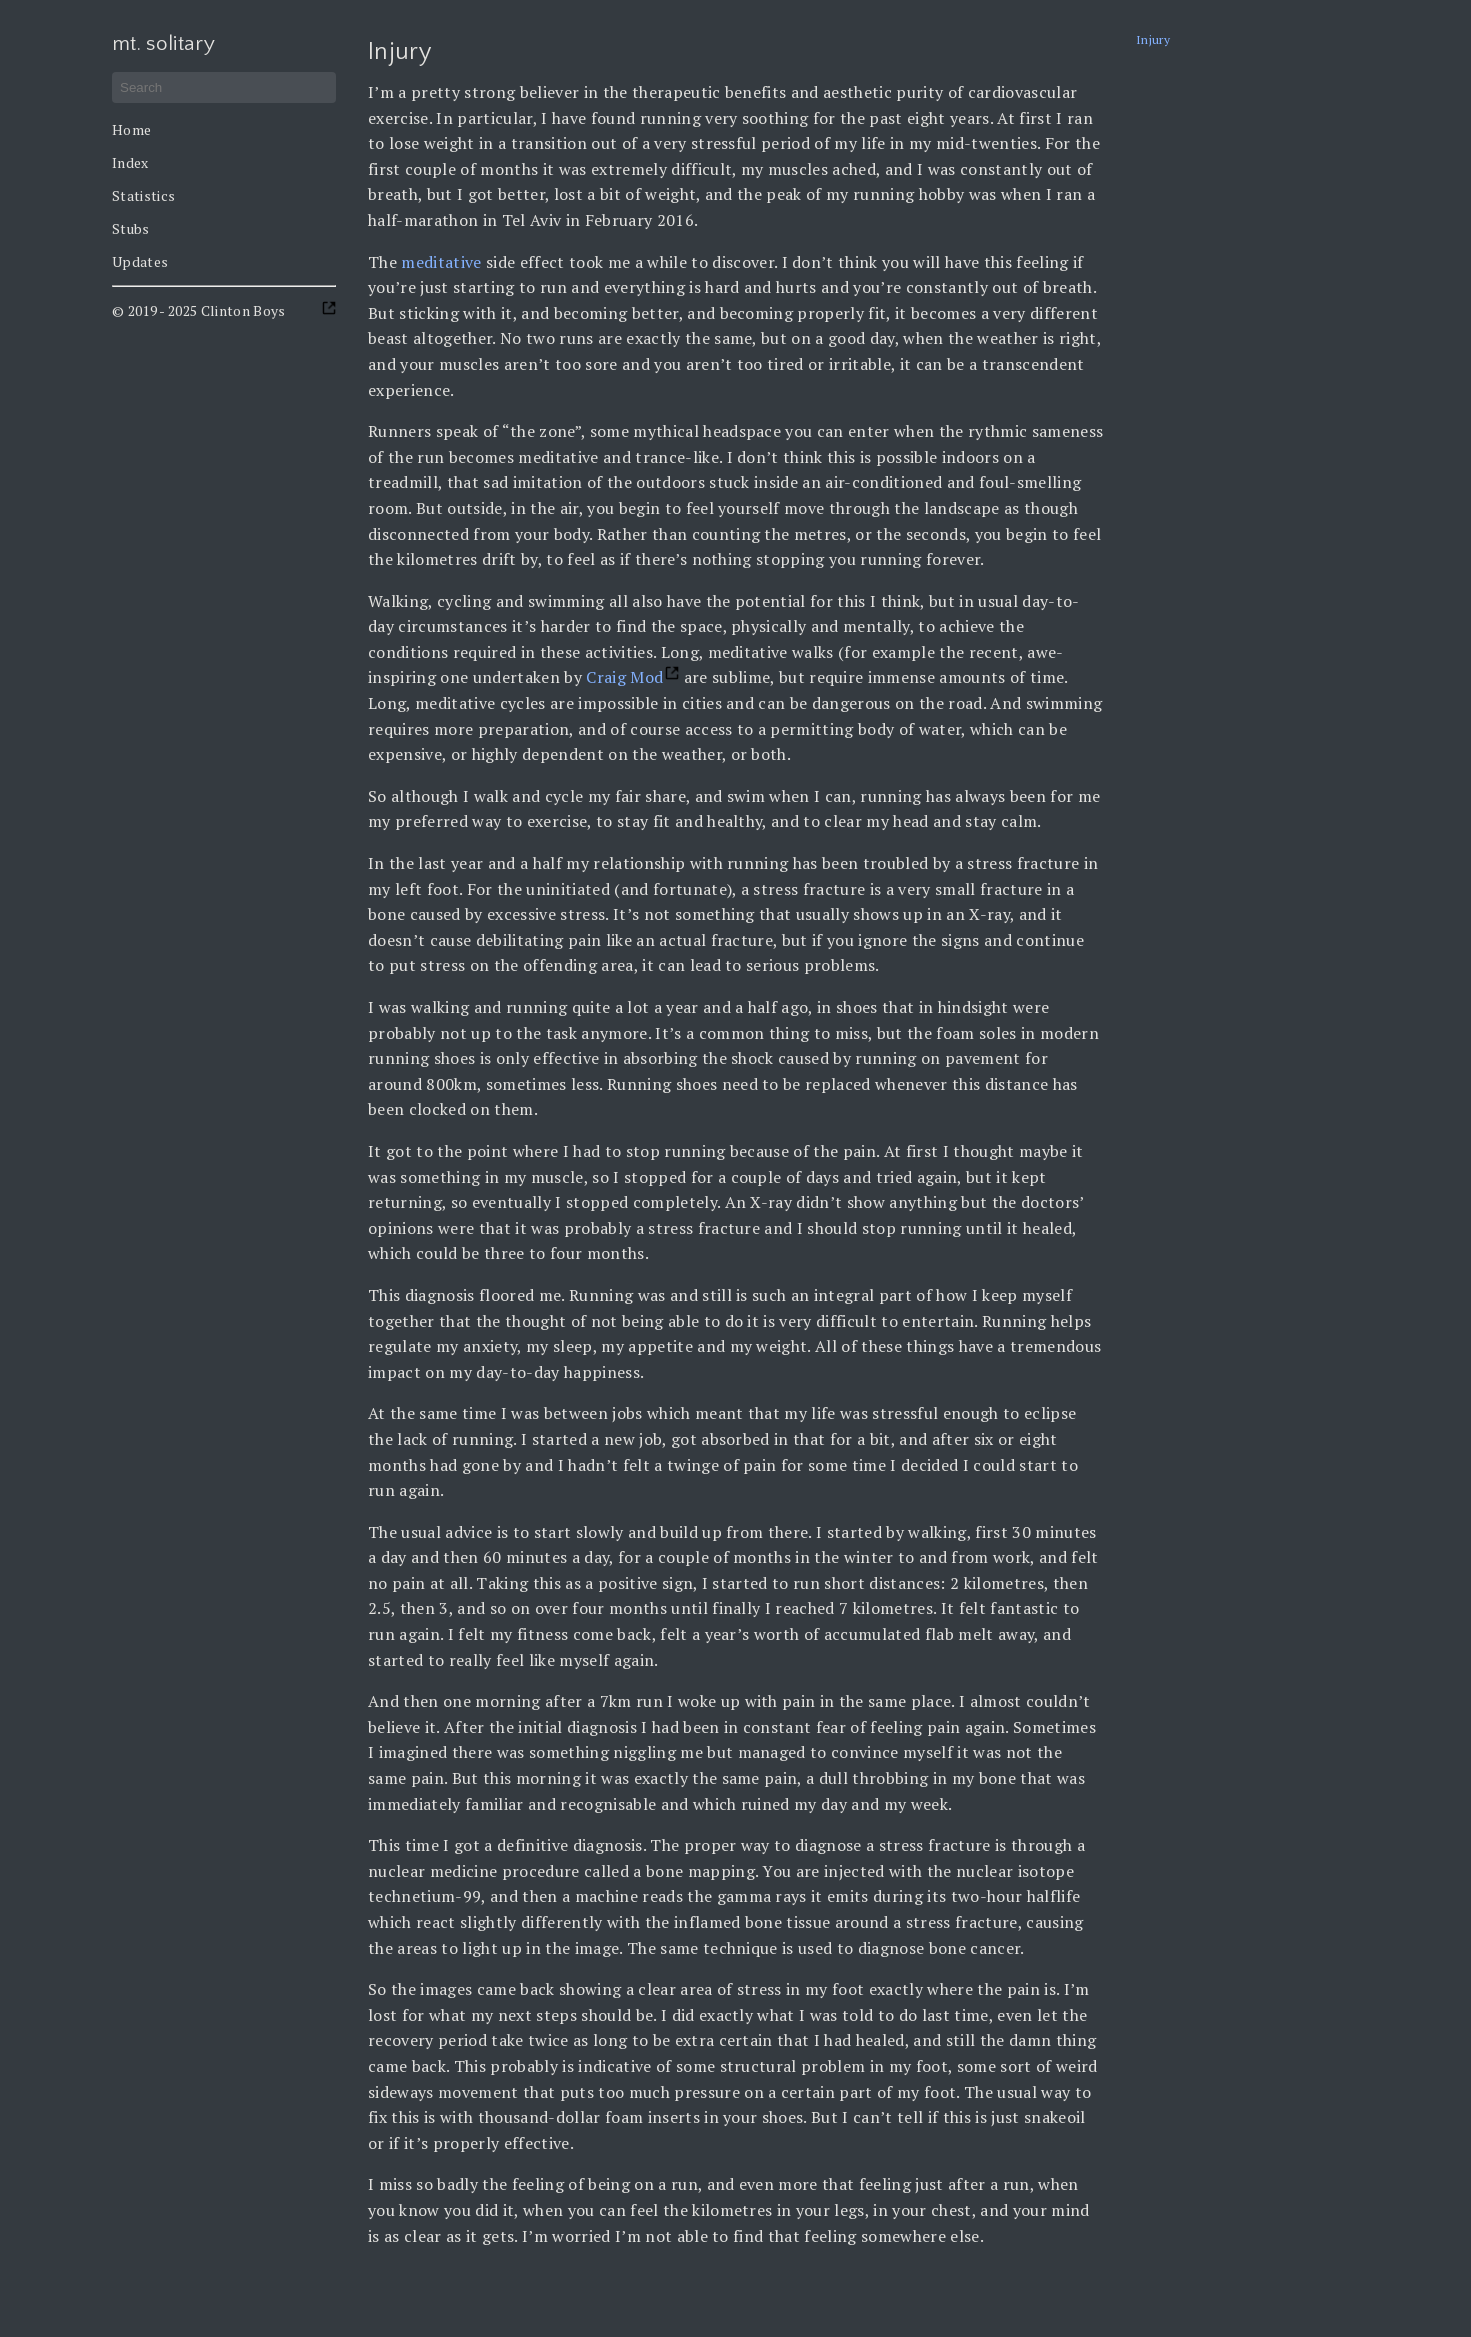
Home (131, 129)
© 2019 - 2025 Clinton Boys (199, 310)
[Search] (224, 87)
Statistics (143, 195)
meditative (441, 262)
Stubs (131, 228)
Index (130, 162)
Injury (1153, 39)
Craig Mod (624, 677)
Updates (140, 261)
